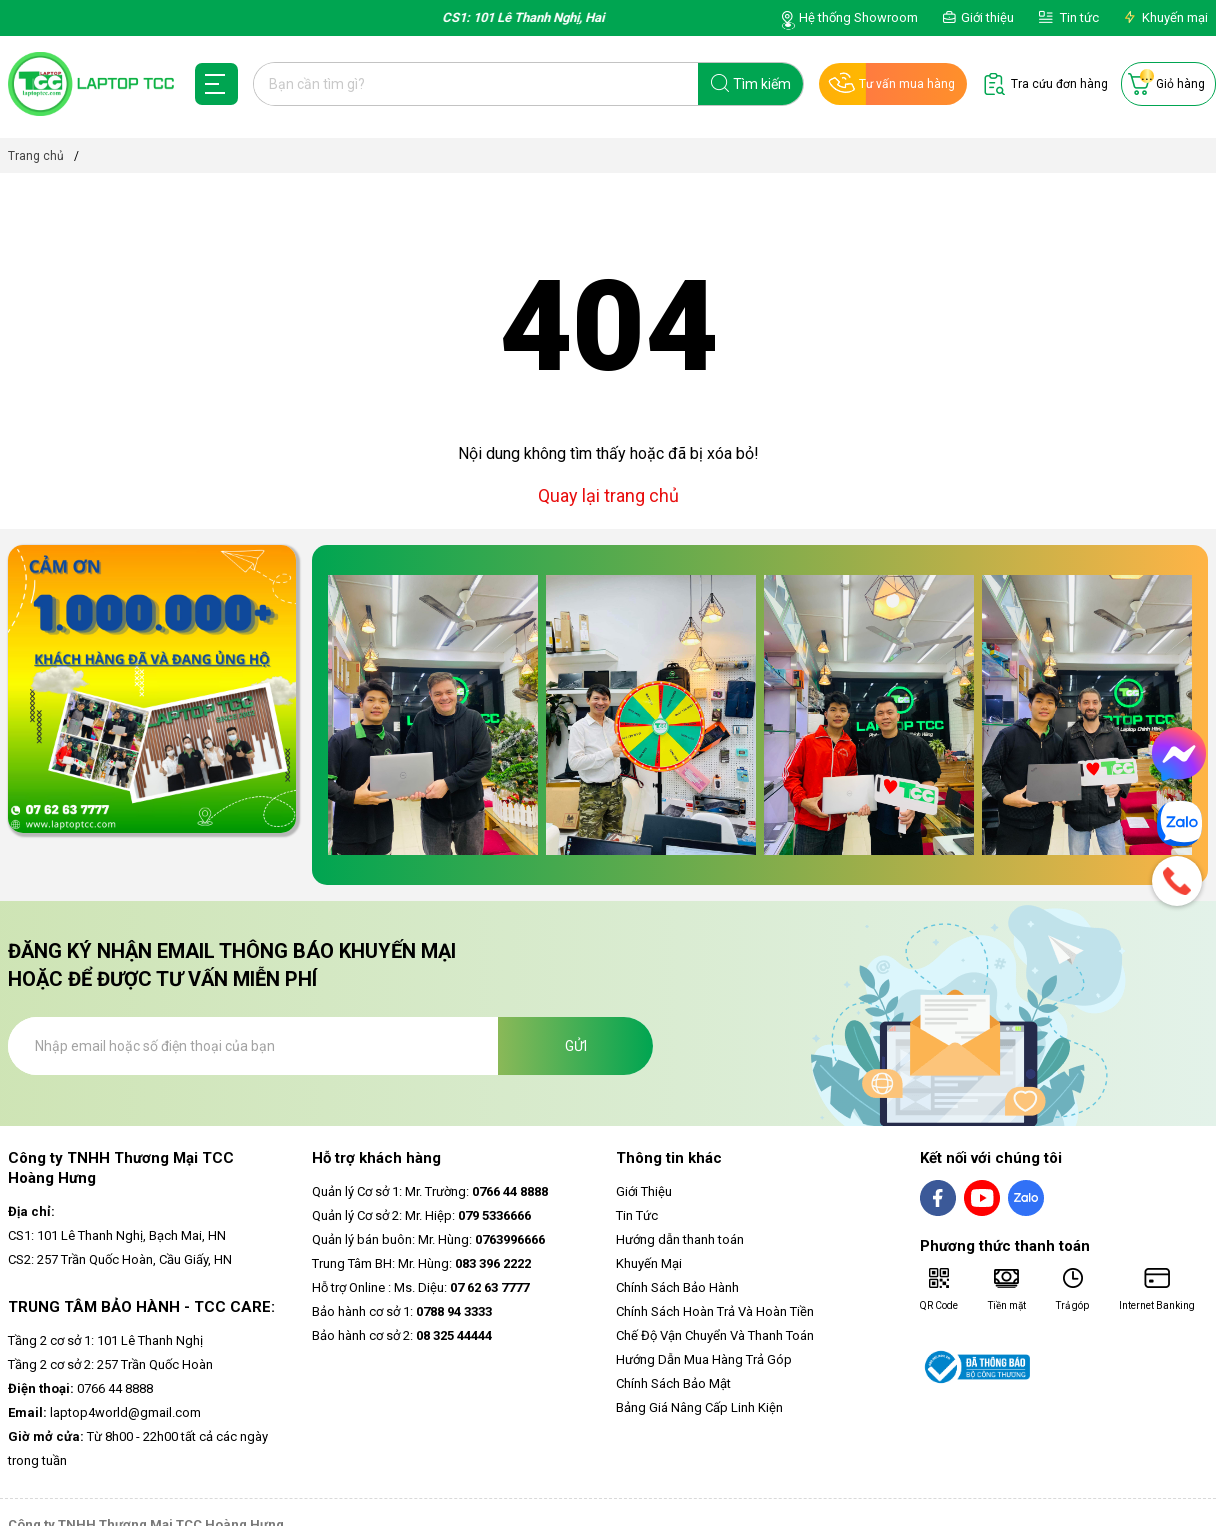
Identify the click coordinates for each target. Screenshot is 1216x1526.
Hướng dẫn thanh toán (680, 1239)
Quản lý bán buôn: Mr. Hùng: (428, 1239)
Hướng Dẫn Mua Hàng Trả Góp (704, 1359)
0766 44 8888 (80, 1388)
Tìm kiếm (762, 84)
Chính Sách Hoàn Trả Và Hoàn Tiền (715, 1311)
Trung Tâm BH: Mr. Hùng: (421, 1263)
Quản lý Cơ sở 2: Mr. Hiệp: (421, 1215)
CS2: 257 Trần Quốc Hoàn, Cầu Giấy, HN (120, 1259)
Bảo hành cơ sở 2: (402, 1335)
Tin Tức (637, 1215)
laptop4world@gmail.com (104, 1412)
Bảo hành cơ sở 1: (402, 1311)
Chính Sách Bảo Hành (677, 1287)
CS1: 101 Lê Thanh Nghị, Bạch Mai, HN (117, 1235)
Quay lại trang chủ (608, 495)
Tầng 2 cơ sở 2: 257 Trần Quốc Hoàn (110, 1364)
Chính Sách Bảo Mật (673, 1383)
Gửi (576, 1046)
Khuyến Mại (649, 1263)
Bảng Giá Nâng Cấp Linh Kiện (699, 1407)
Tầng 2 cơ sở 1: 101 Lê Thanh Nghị (105, 1340)
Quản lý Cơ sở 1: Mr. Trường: (430, 1191)
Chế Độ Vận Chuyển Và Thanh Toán (715, 1335)
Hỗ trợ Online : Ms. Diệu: (420, 1287)
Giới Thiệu (644, 1191)
